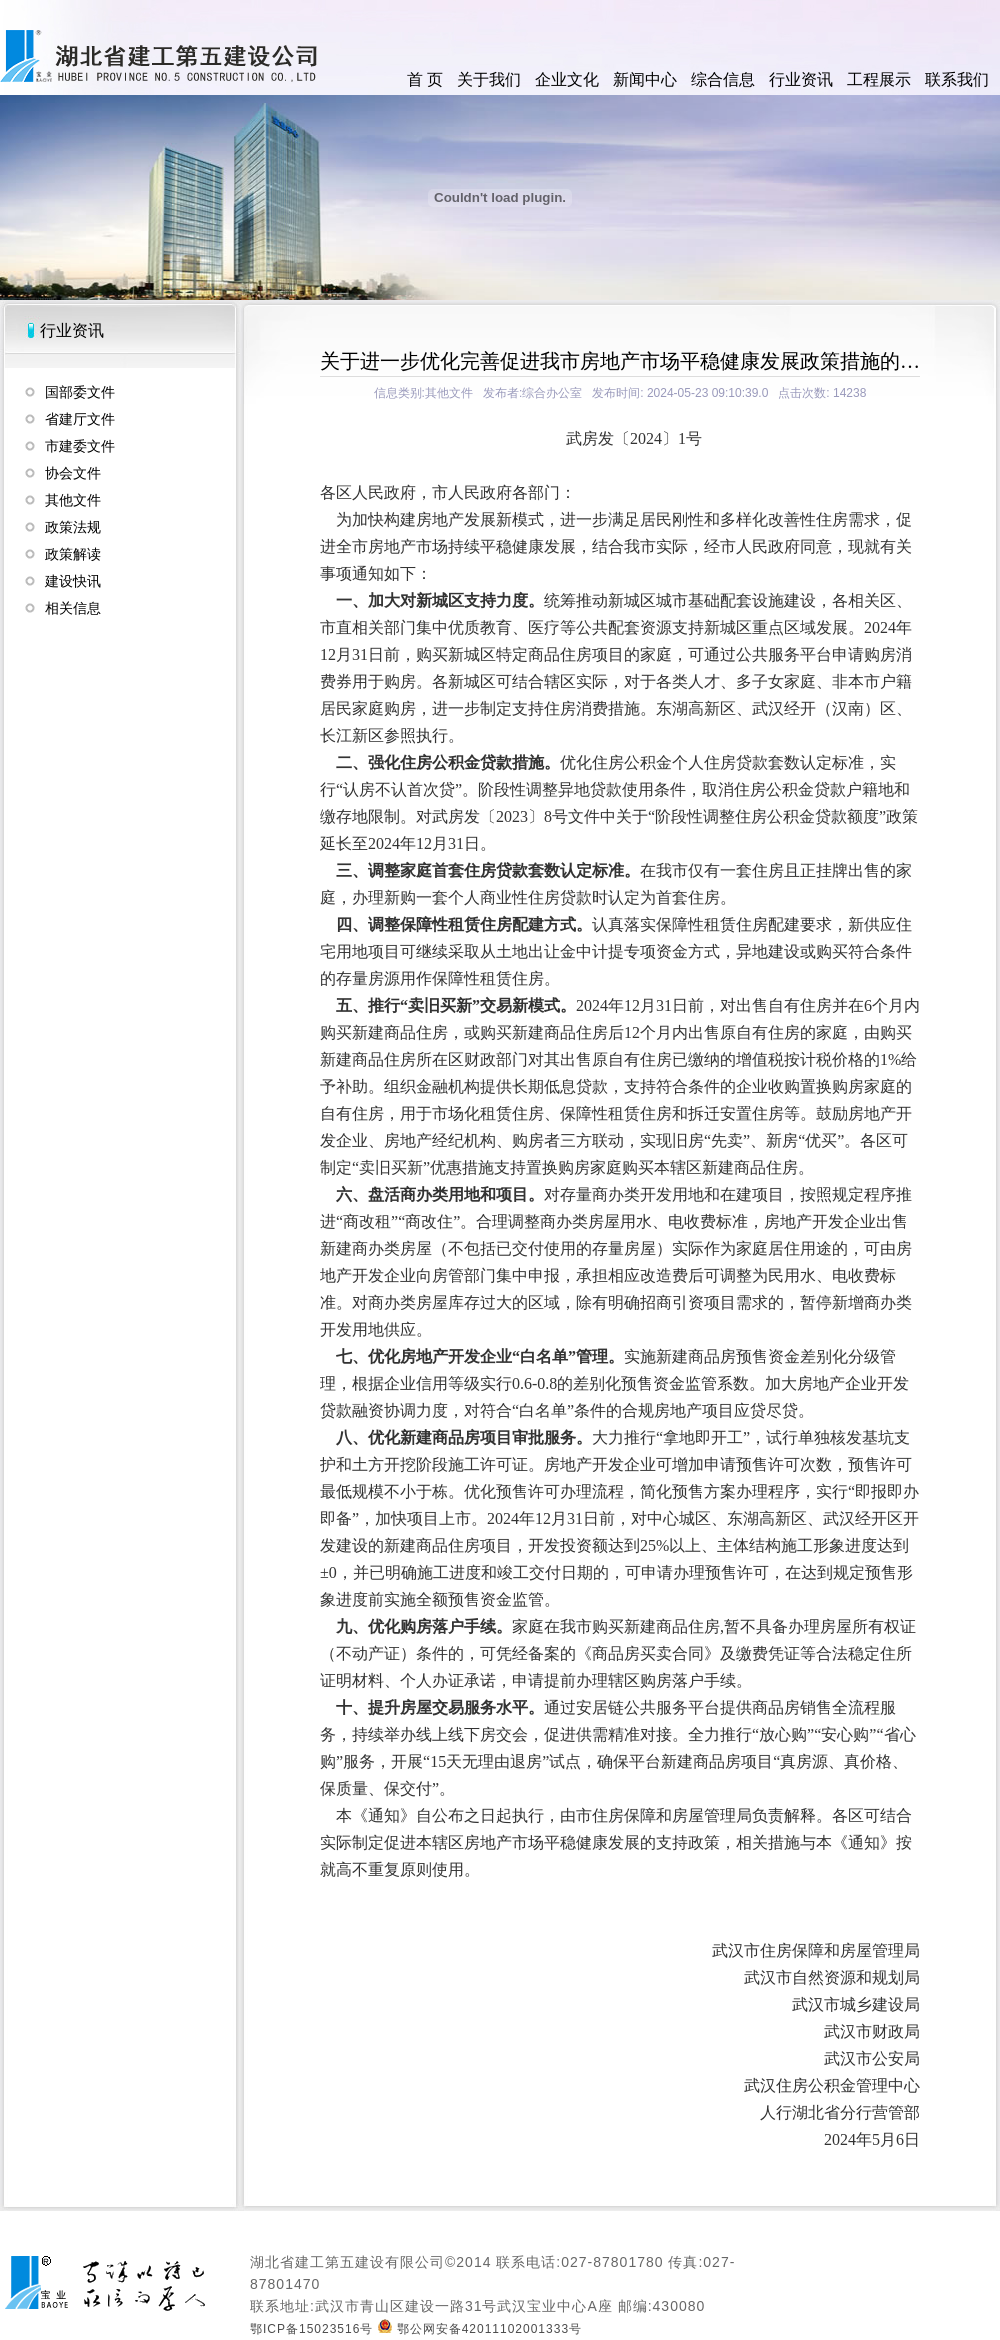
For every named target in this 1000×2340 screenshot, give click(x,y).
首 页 (425, 79)
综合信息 (723, 79)
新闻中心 (645, 79)
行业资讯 (801, 79)
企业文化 (567, 79)
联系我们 (957, 79)
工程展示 (879, 79)
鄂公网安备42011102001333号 (480, 2329)
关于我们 (489, 79)
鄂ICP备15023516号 (311, 2329)
